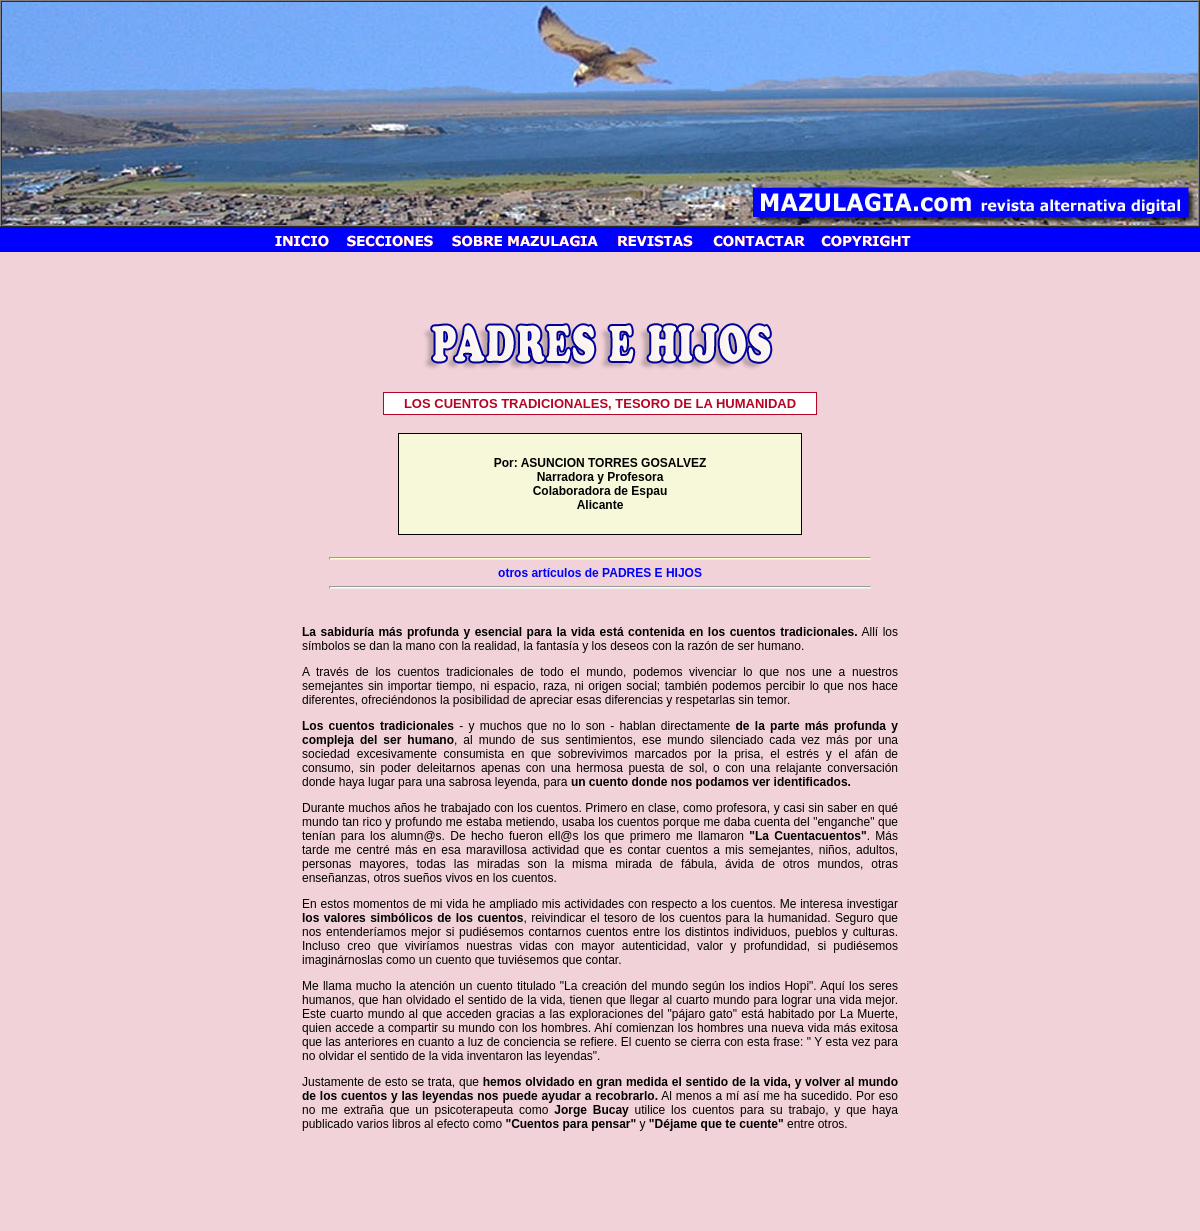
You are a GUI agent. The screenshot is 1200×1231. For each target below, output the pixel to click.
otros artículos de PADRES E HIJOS (600, 573)
